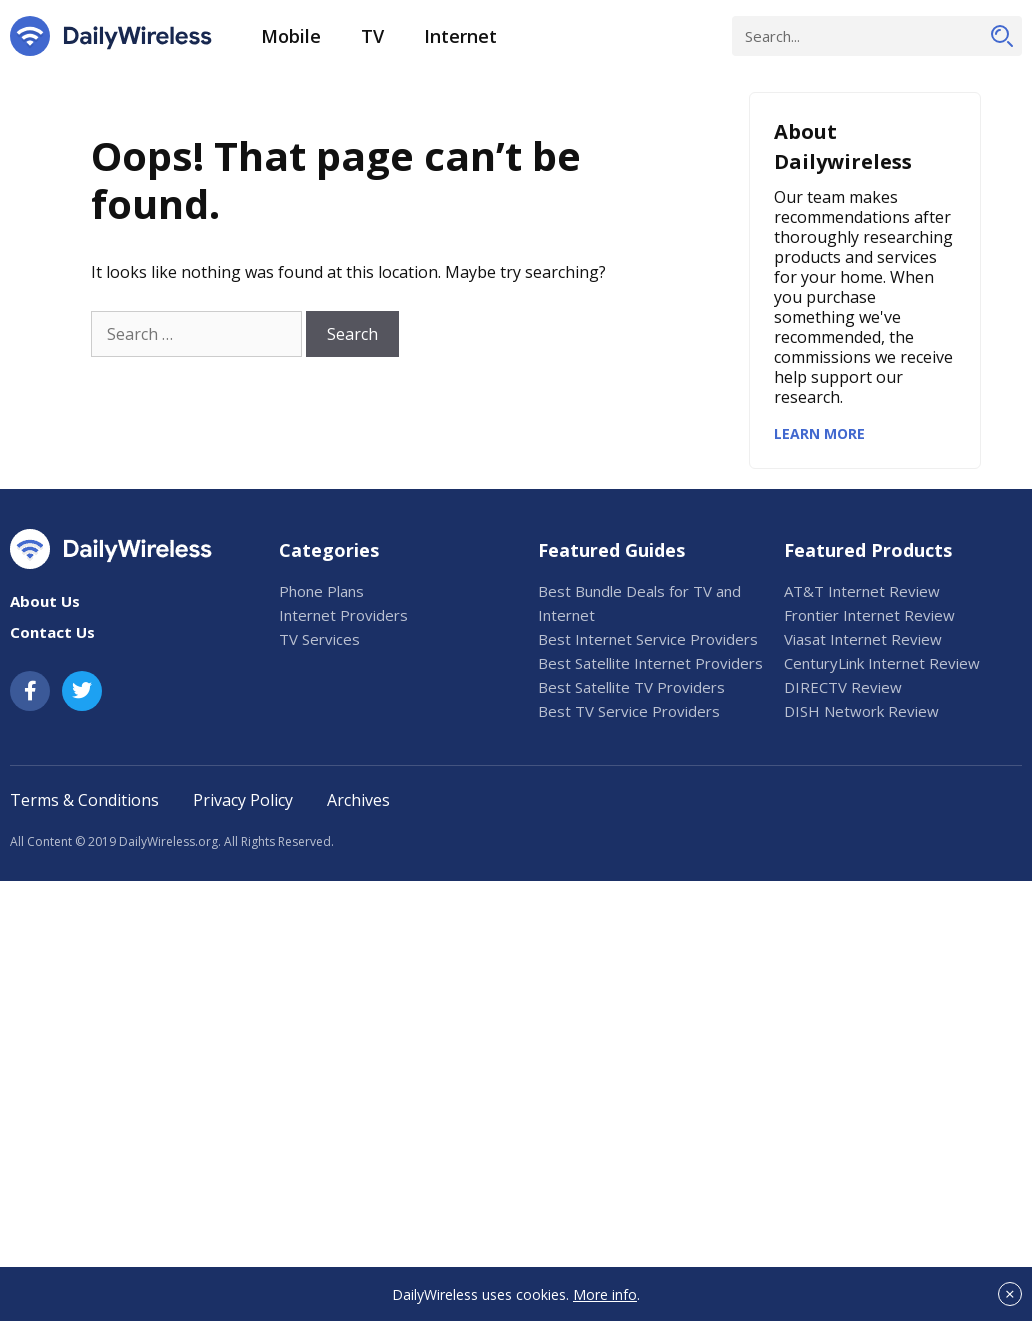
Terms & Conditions (84, 800)
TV (372, 36)
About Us (45, 601)
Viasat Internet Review (863, 639)
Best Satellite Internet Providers (650, 663)
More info (605, 1294)
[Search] (1002, 36)
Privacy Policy (243, 800)
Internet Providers (343, 615)
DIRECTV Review (843, 687)
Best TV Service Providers (629, 711)
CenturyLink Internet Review (882, 663)
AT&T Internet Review (862, 591)
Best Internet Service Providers (648, 639)
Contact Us (52, 632)
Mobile (291, 36)
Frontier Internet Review (869, 615)
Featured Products (868, 550)
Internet (460, 36)
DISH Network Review (861, 711)
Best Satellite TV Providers (631, 687)
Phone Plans (321, 591)
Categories (329, 550)
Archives (358, 800)
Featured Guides (611, 550)
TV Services (319, 639)
